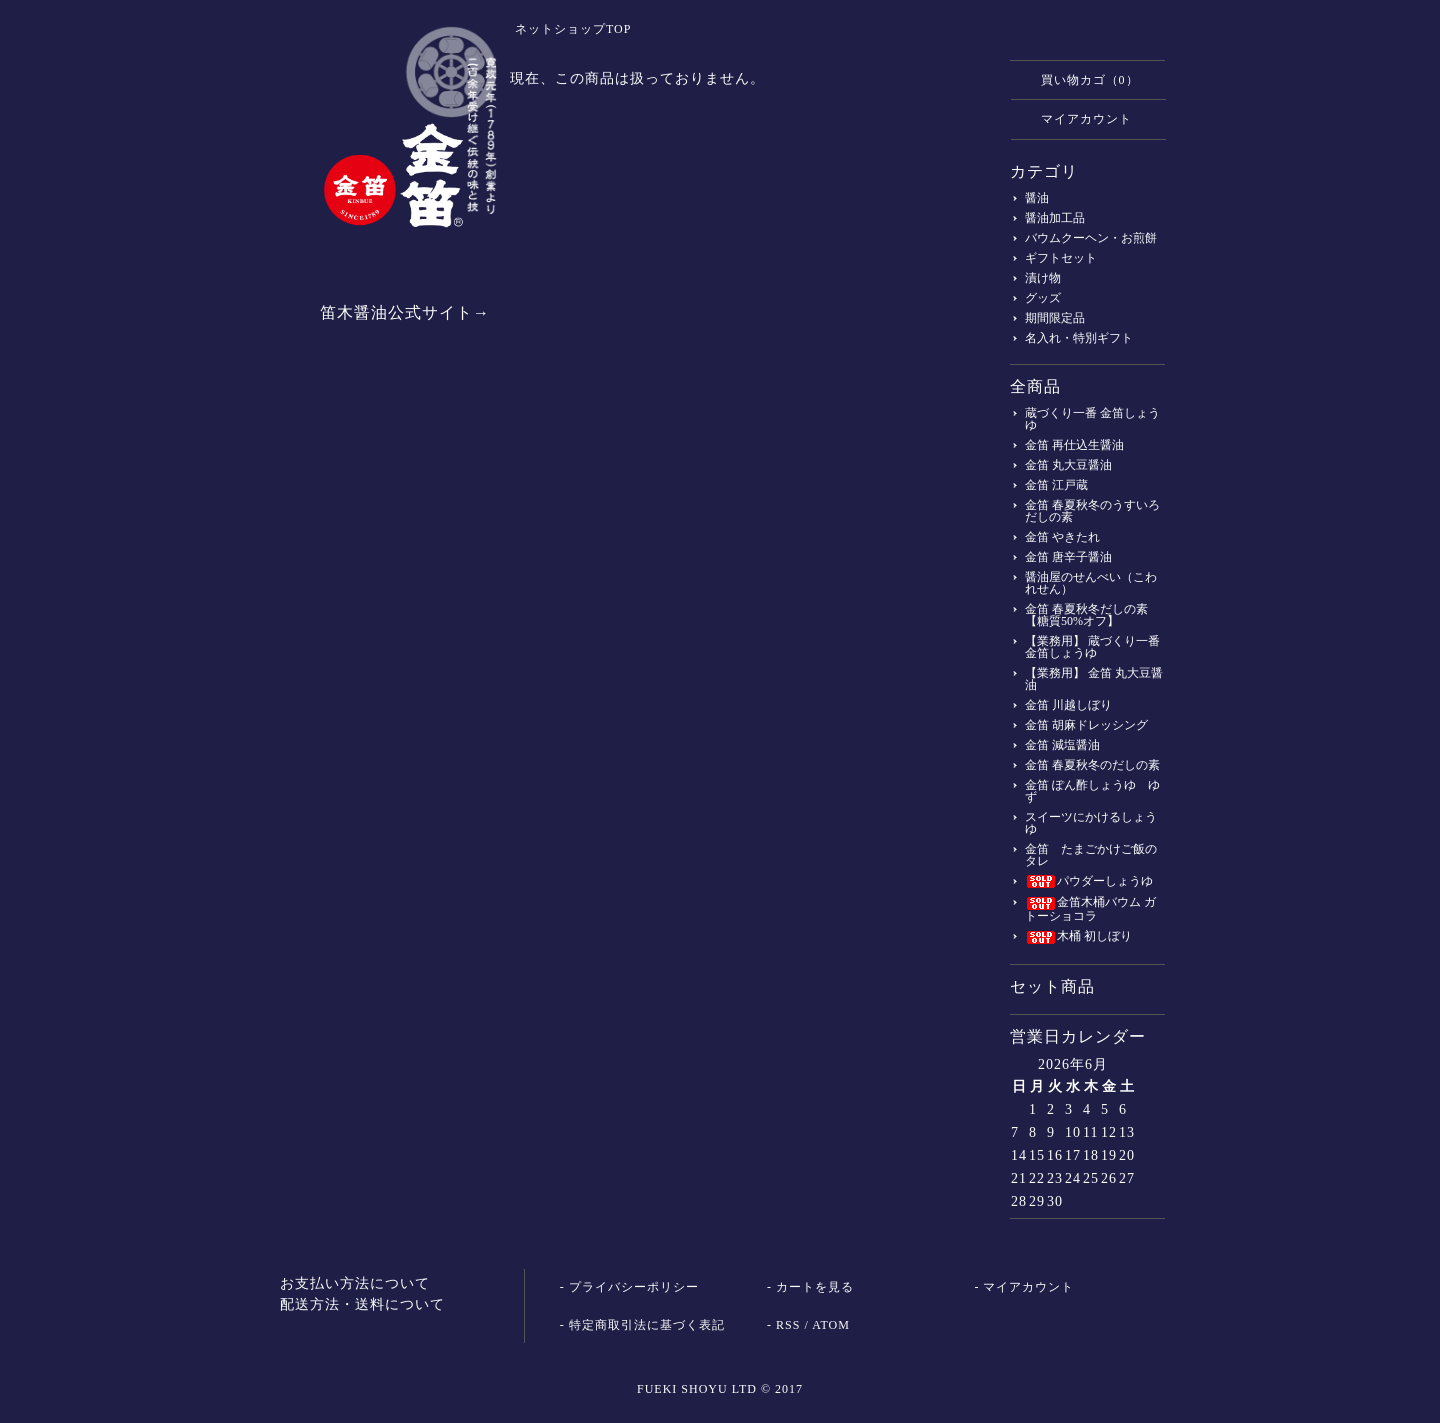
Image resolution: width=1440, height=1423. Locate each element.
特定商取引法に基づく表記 (647, 1325)
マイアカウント (1076, 118)
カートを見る (815, 1287)
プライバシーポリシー (634, 1287)
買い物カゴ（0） (1080, 79)
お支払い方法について (355, 1283)
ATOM (831, 1325)
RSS (788, 1325)
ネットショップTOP (573, 29)
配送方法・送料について (362, 1304)
